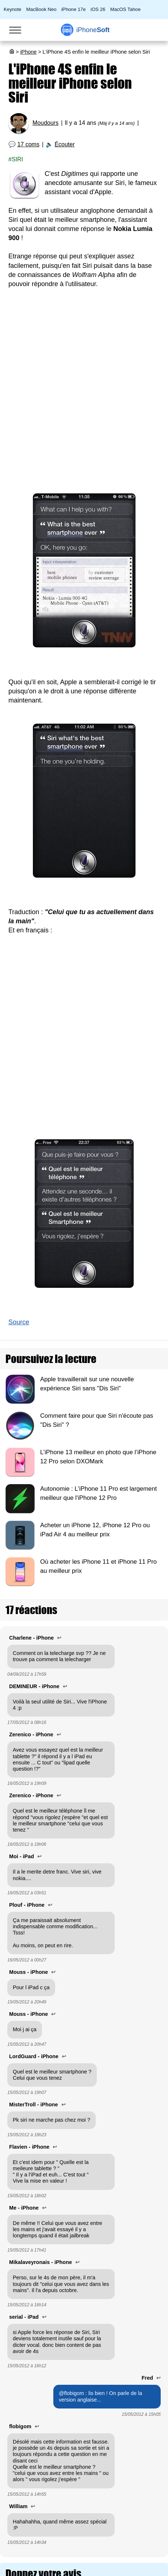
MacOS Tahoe (125, 9)
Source (18, 1322)
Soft (93, 30)
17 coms (28, 144)
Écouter (64, 144)
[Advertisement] (84, 394)
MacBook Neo (41, 9)
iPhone (28, 52)
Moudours (45, 123)
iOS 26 (98, 9)
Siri (17, 159)
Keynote (12, 9)
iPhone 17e (73, 9)
